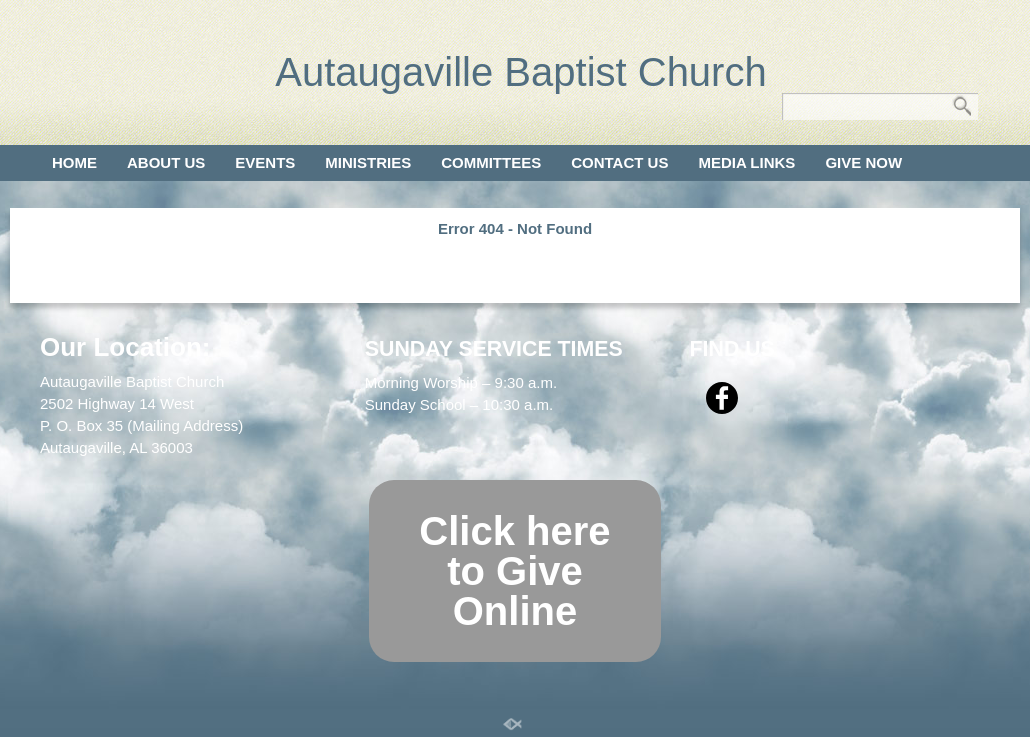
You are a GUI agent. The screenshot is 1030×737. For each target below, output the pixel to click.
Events (265, 162)
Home (74, 162)
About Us (166, 162)
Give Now (863, 162)
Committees (491, 162)
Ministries (368, 162)
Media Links (746, 162)
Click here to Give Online (514, 571)
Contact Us (619, 162)
